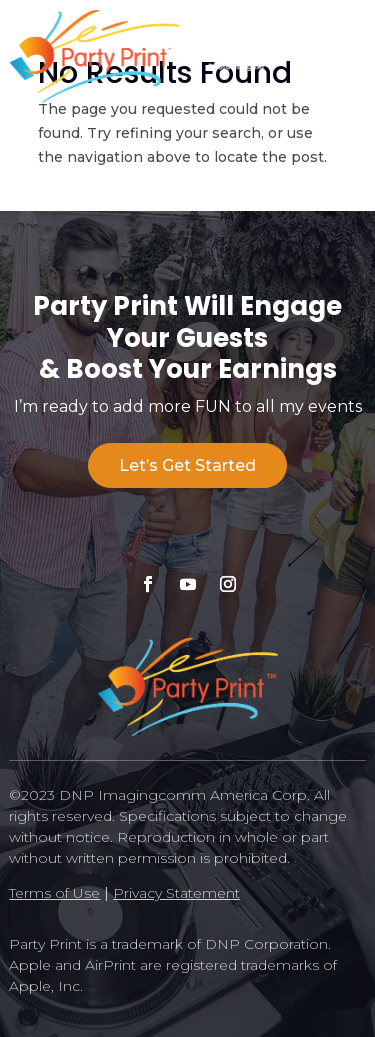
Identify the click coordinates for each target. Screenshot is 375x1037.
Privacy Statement (176, 893)
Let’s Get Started (187, 465)
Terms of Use (54, 893)
